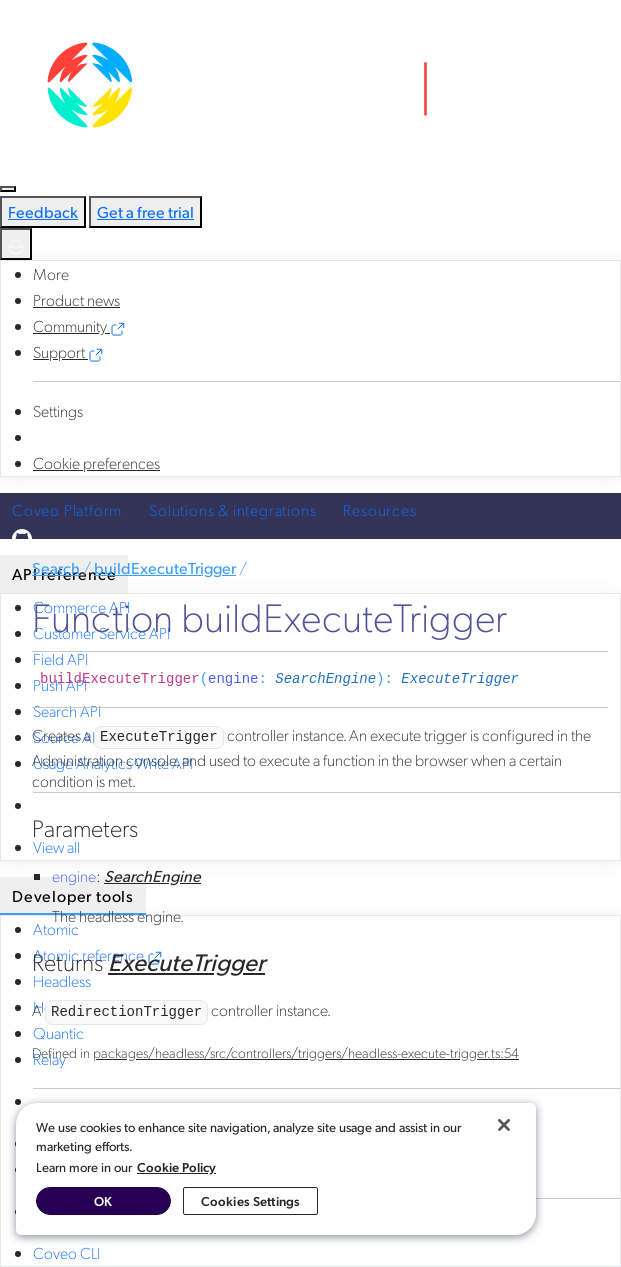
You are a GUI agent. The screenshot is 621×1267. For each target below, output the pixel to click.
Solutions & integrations (232, 509)
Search (56, 567)
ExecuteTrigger (460, 679)
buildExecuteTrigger (165, 567)
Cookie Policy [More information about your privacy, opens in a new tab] (176, 1166)
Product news (76, 299)
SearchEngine (325, 679)
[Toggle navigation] (8, 189)
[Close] (504, 1125)
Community (79, 325)
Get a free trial (145, 211)
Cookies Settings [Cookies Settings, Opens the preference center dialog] (250, 1200)
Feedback (43, 211)
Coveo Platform (67, 509)
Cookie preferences (96, 462)
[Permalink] (534, 679)
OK (103, 1200)
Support (68, 351)
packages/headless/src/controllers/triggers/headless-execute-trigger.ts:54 (306, 1052)
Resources (379, 509)
